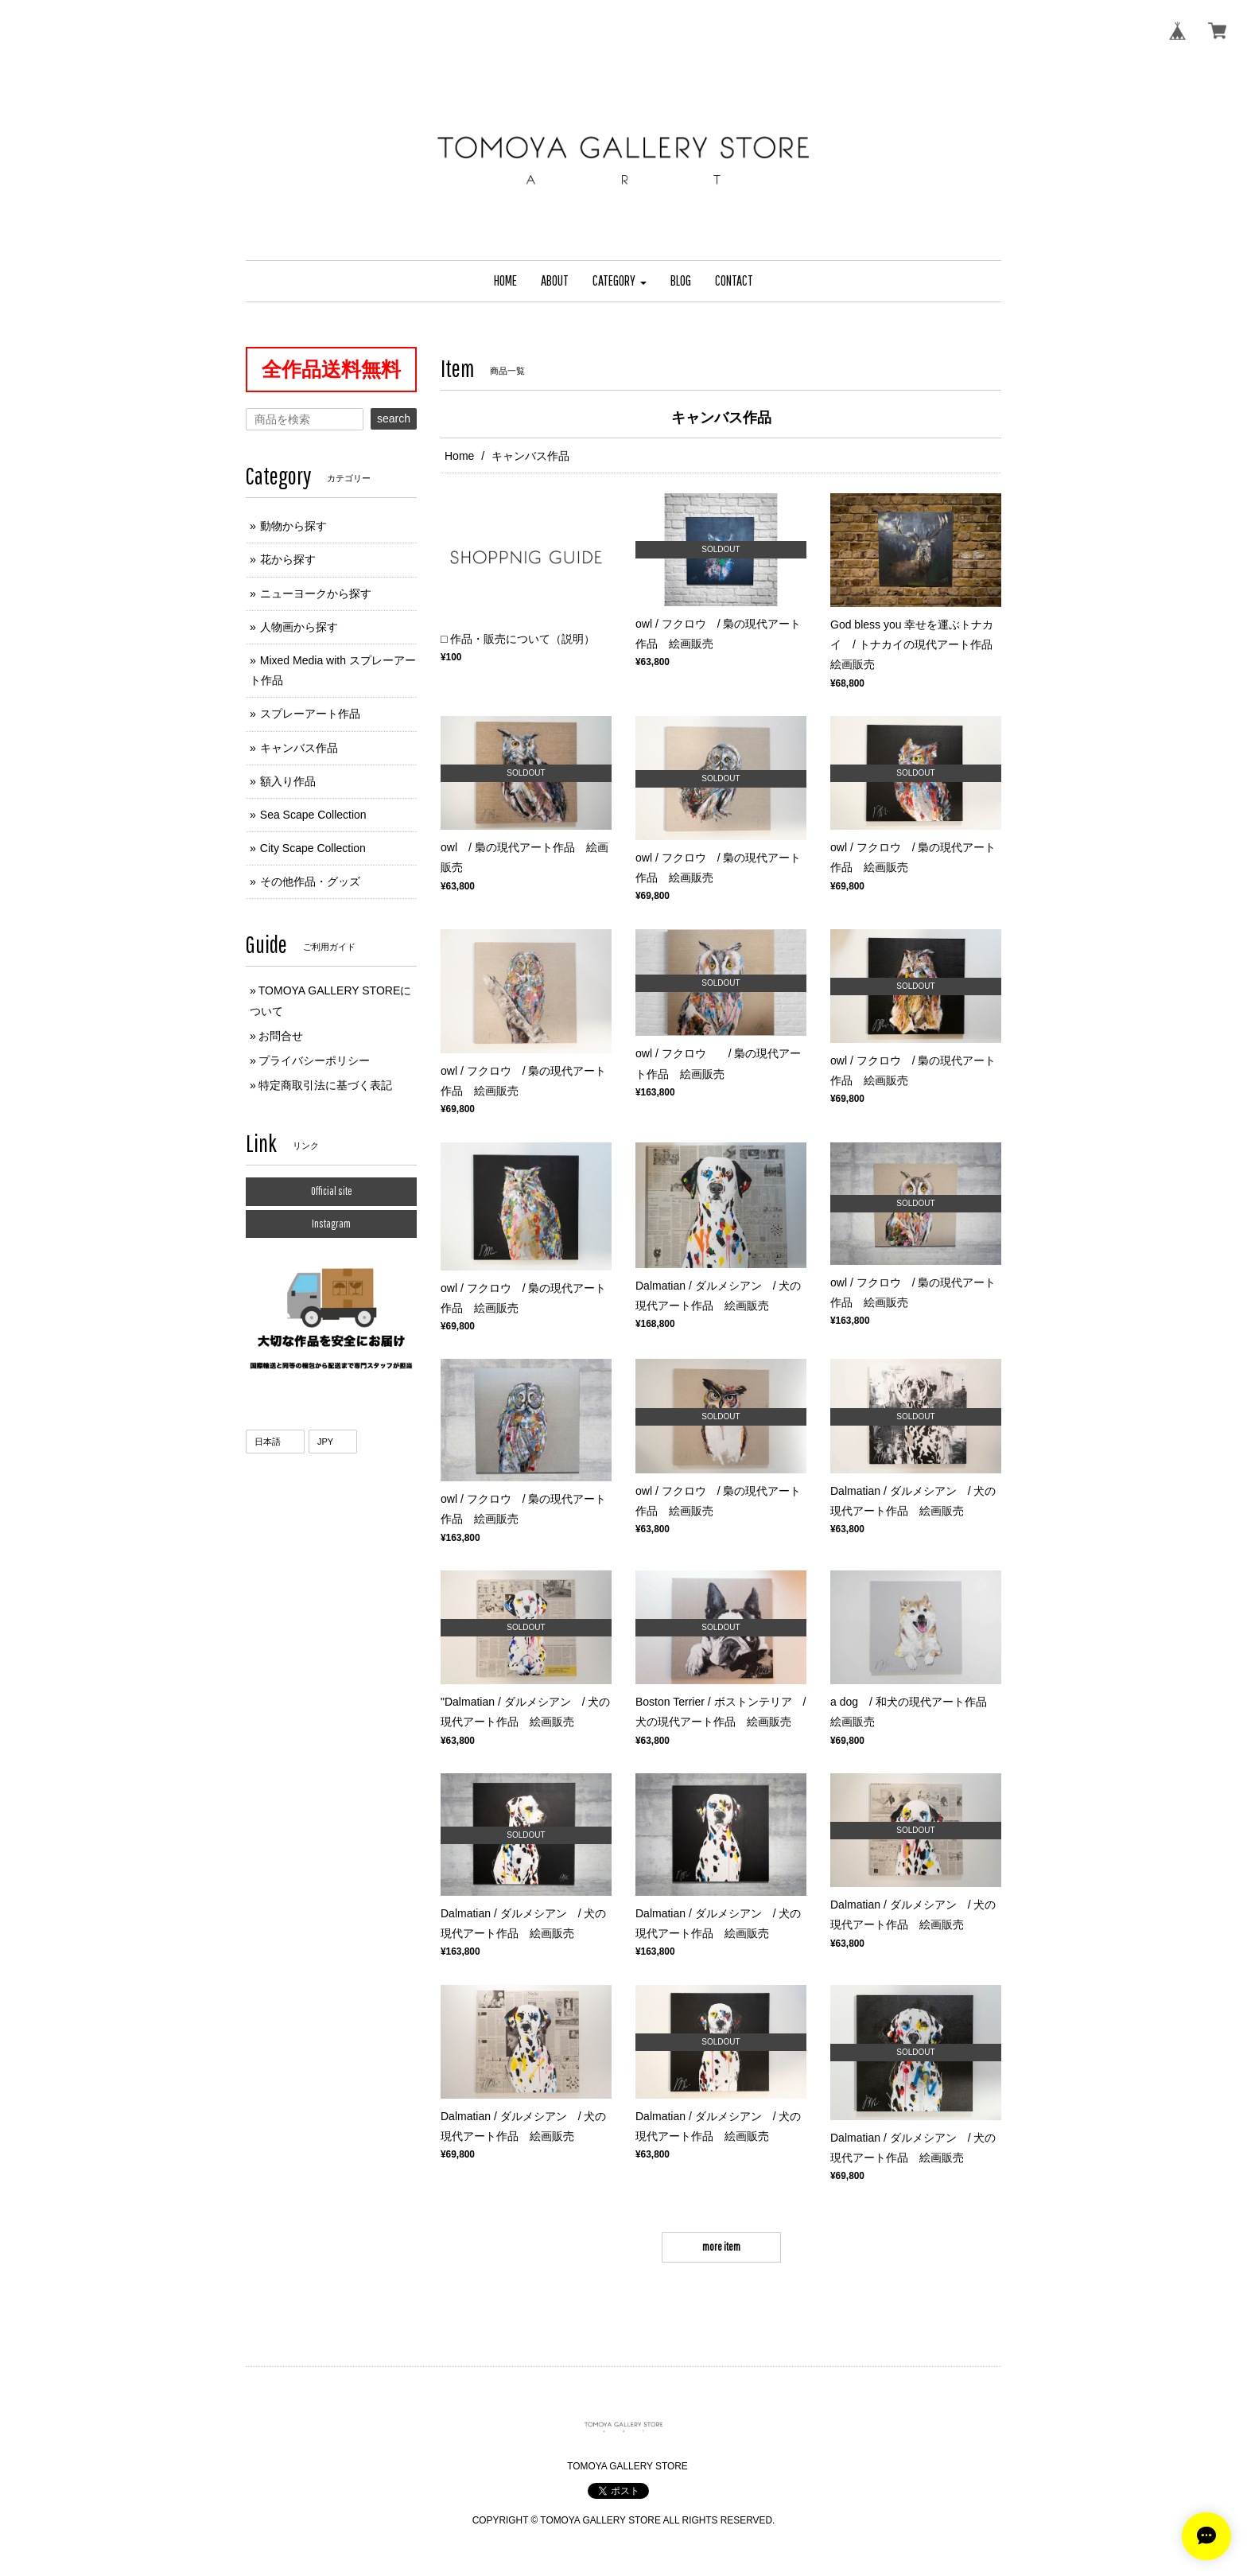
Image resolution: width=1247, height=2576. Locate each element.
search (393, 418)
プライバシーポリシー (314, 1060)
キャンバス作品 (299, 747)
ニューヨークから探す (315, 593)
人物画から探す (299, 627)
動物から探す (293, 525)
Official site (331, 1191)
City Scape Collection (313, 848)
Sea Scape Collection (313, 814)
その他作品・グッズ (310, 881)
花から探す (288, 559)
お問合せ (280, 1035)
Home (459, 455)
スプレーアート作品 (310, 713)
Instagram (331, 1223)
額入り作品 (288, 781)
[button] (619, 281)
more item (721, 2246)
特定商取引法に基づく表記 (325, 1085)
